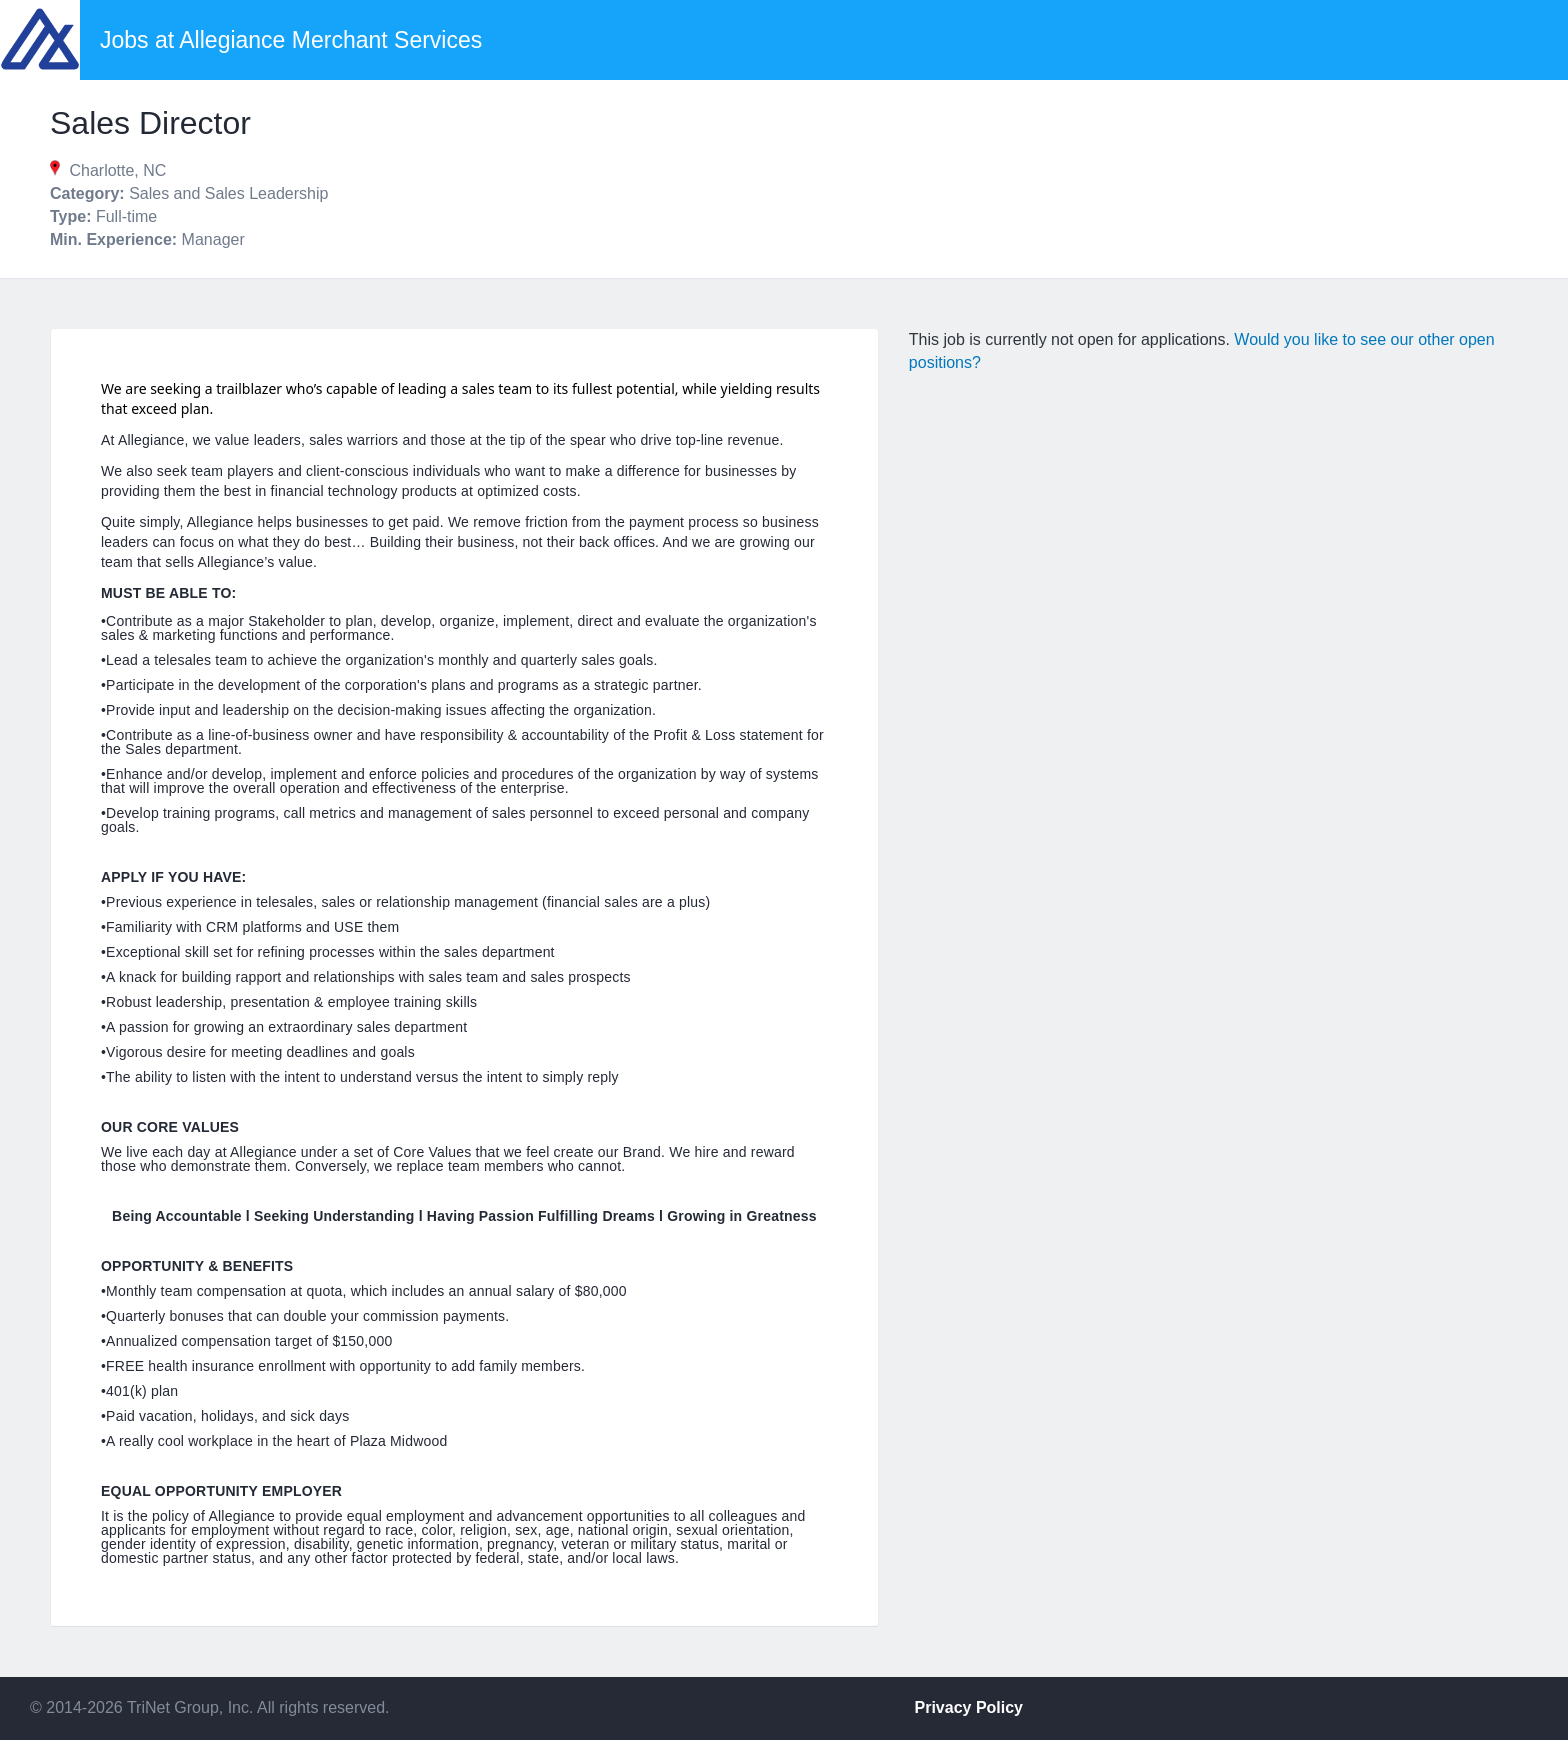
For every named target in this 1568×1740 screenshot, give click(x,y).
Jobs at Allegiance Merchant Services (291, 40)
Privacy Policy (969, 1707)
